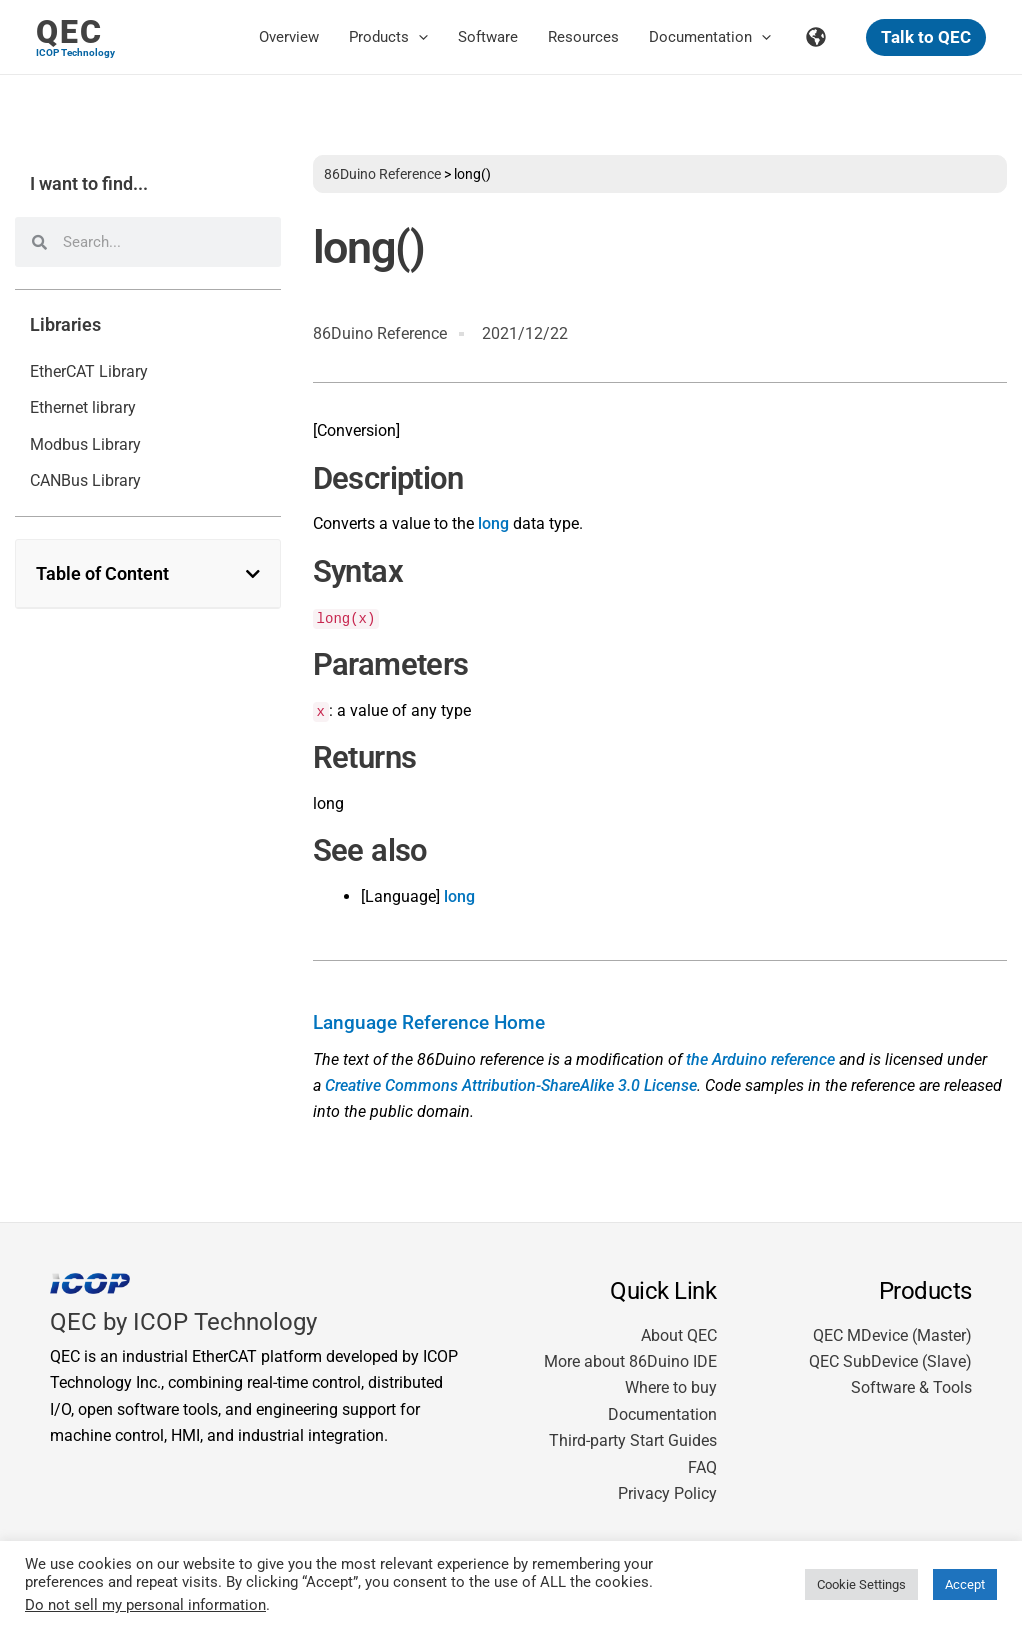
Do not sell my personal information (145, 1605)
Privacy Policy (667, 1493)
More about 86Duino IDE (630, 1361)
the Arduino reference (760, 1059)
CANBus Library (85, 480)
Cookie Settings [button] (861, 1584)
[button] (418, 37)
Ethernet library (83, 407)
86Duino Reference (382, 174)
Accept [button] (965, 1584)
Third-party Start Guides (633, 1440)
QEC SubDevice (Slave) (890, 1361)
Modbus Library (85, 444)
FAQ (702, 1467)
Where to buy (671, 1387)
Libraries (65, 325)
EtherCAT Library (89, 371)
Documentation (662, 1414)
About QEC (679, 1335)
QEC (69, 32)
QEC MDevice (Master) (892, 1335)
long (493, 523)
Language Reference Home (429, 1023)
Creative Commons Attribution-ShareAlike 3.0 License (511, 1085)
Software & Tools (911, 1387)
